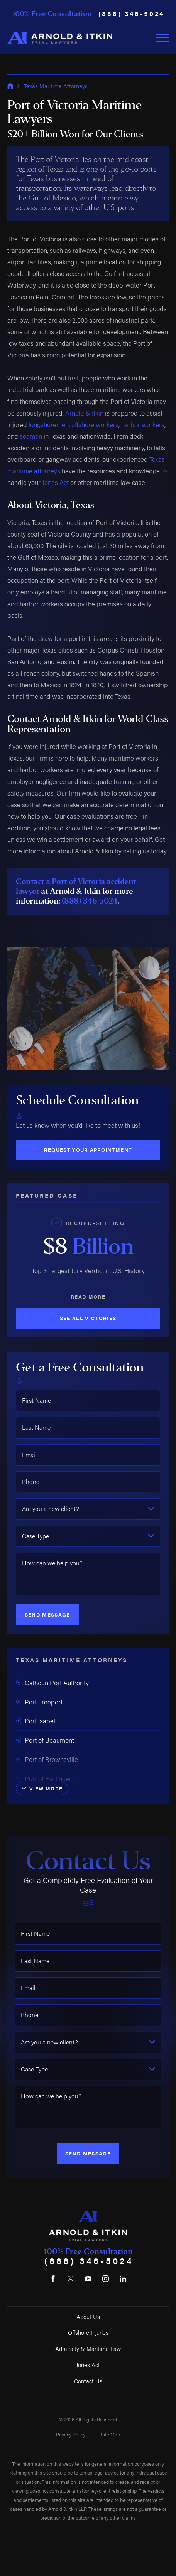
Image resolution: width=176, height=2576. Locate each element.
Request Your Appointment (88, 1149)
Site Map (110, 2434)
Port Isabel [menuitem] (35, 1720)
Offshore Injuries (88, 2332)
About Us (88, 2316)
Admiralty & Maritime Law (88, 2348)
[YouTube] (88, 2279)
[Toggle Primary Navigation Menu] (162, 37)
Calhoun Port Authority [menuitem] (52, 1682)
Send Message (47, 1614)
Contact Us (88, 2381)
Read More (88, 1296)
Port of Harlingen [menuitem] (44, 1778)
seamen (31, 436)
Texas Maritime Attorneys (56, 86)
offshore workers (94, 424)
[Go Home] (10, 86)
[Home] (59, 38)
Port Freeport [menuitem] (39, 1701)
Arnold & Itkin (84, 412)
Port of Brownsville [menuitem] (47, 1759)
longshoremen (49, 424)
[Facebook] (53, 2279)
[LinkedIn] (123, 2279)
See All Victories (88, 1318)
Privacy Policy (70, 2434)
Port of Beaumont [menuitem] (45, 1740)
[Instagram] (105, 2279)
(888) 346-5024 (131, 13)
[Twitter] (70, 2279)
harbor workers (142, 424)
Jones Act (55, 482)
